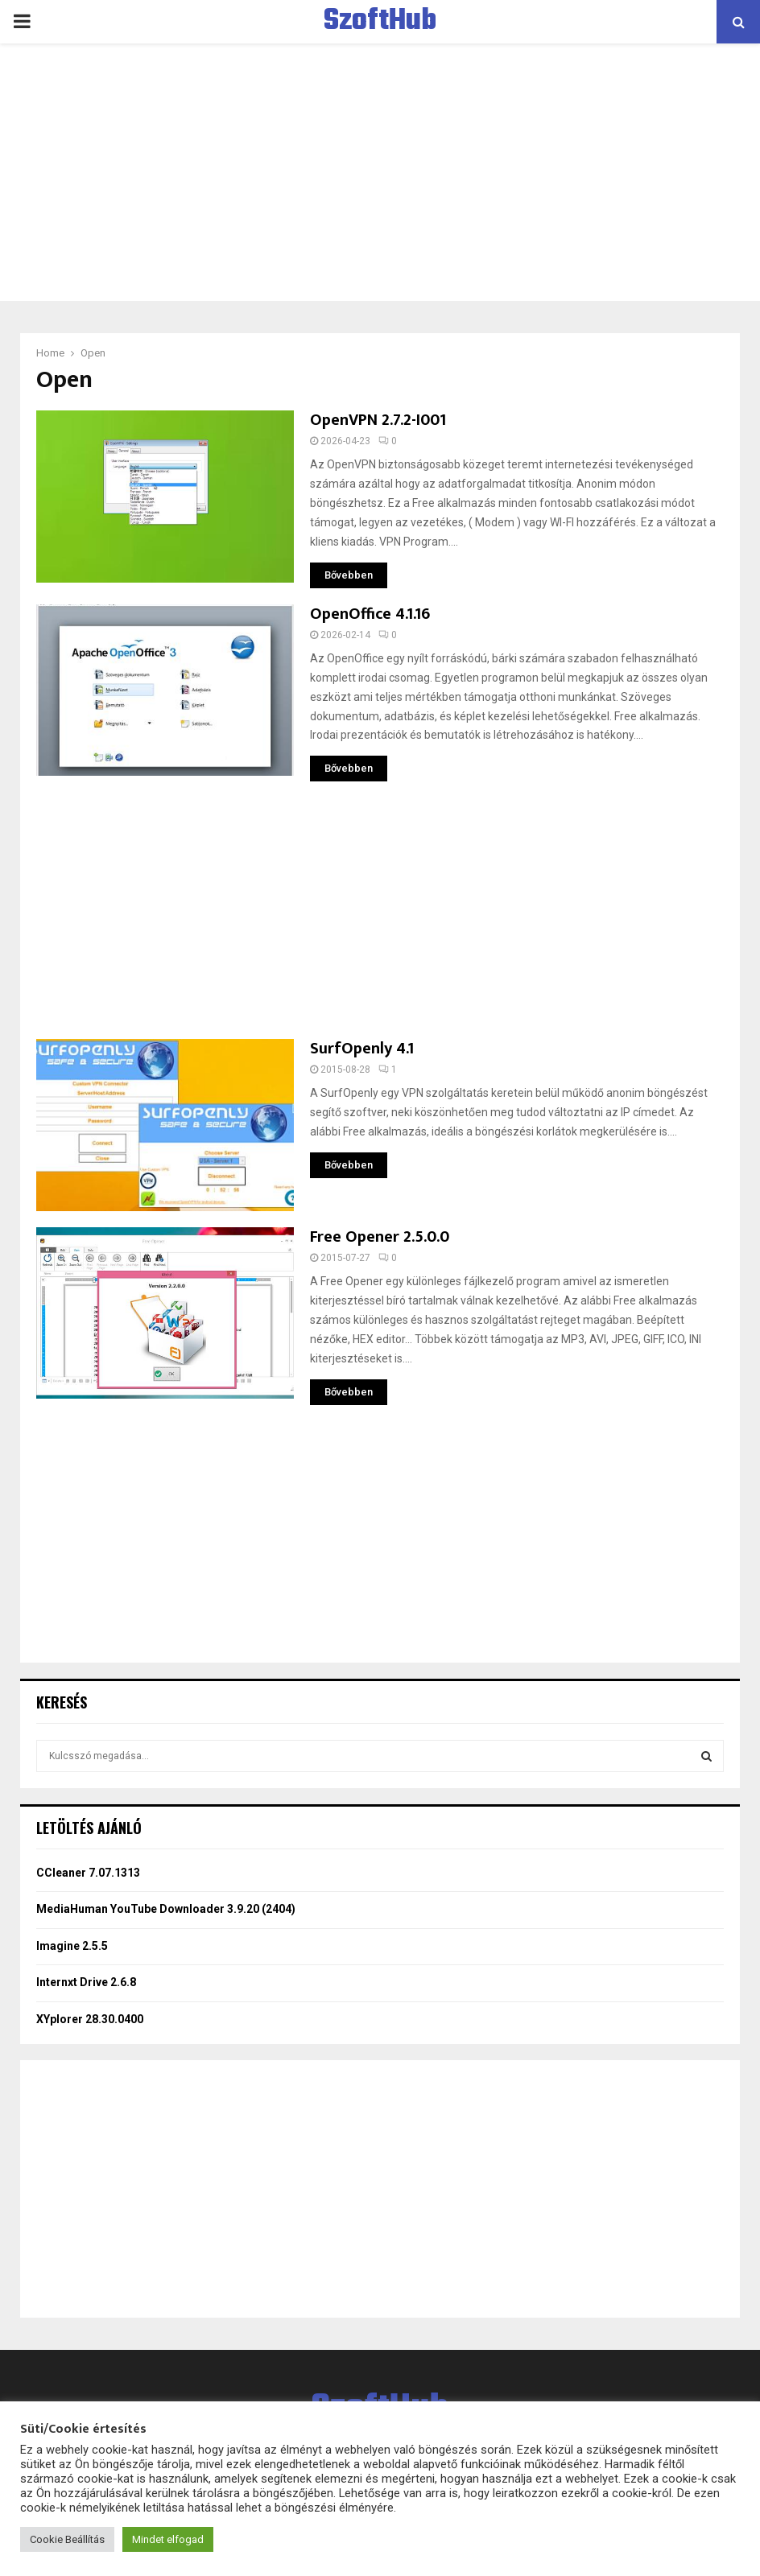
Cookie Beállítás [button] (67, 2539)
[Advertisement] (380, 172)
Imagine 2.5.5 (72, 1945)
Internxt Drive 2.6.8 (86, 1982)
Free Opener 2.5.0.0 (379, 1237)
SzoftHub (380, 22)
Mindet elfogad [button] (168, 2539)
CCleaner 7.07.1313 (88, 1872)
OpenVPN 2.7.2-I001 (378, 420)
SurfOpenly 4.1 (362, 1048)
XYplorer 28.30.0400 (89, 2019)
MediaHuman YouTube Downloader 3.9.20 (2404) (165, 1908)
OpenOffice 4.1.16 (370, 614)
